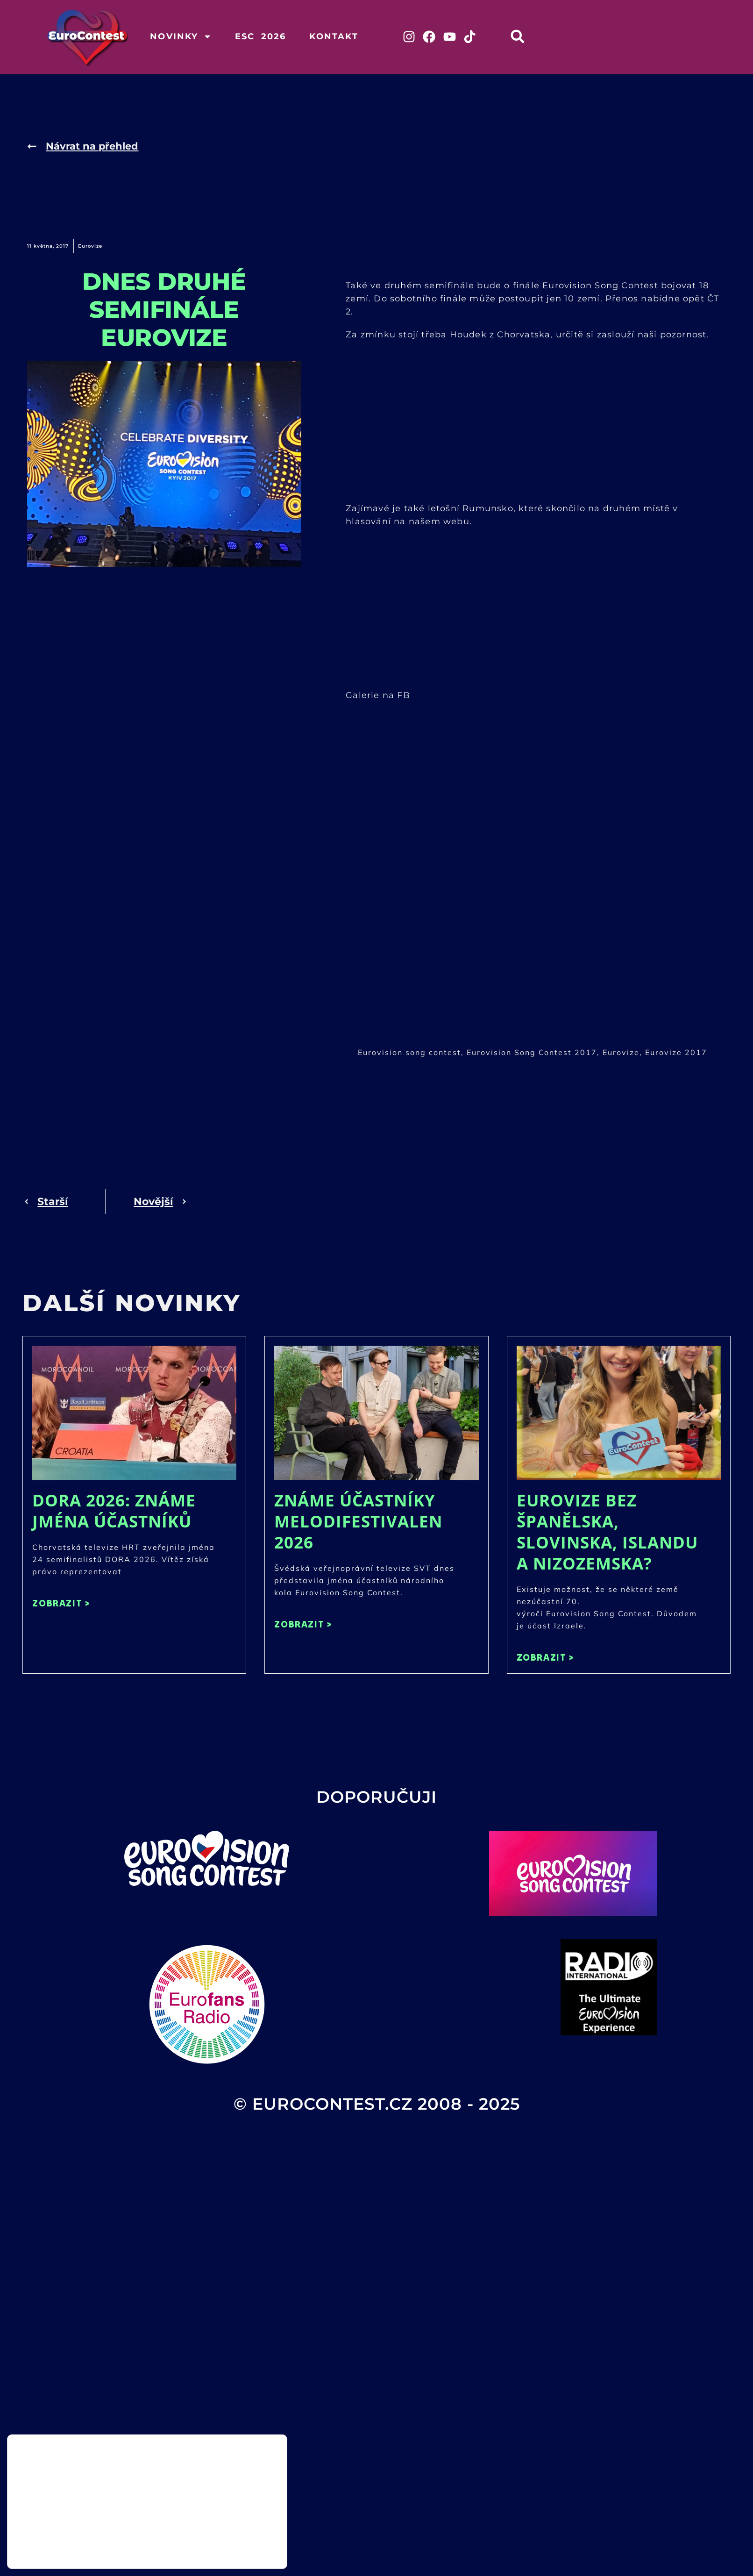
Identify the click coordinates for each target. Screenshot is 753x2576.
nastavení (117, 2552)
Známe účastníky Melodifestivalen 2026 (358, 1523)
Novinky (180, 36)
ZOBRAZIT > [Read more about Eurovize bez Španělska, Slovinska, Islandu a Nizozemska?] (545, 1658)
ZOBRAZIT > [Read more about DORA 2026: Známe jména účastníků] (61, 1604)
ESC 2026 (260, 36)
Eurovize (90, 248)
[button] (526, 36)
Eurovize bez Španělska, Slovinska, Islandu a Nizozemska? (607, 1533)
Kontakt (333, 36)
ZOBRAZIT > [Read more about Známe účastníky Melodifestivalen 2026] (303, 1625)
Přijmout (239, 2529)
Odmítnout (240, 2549)
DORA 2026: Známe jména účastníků (114, 1512)
